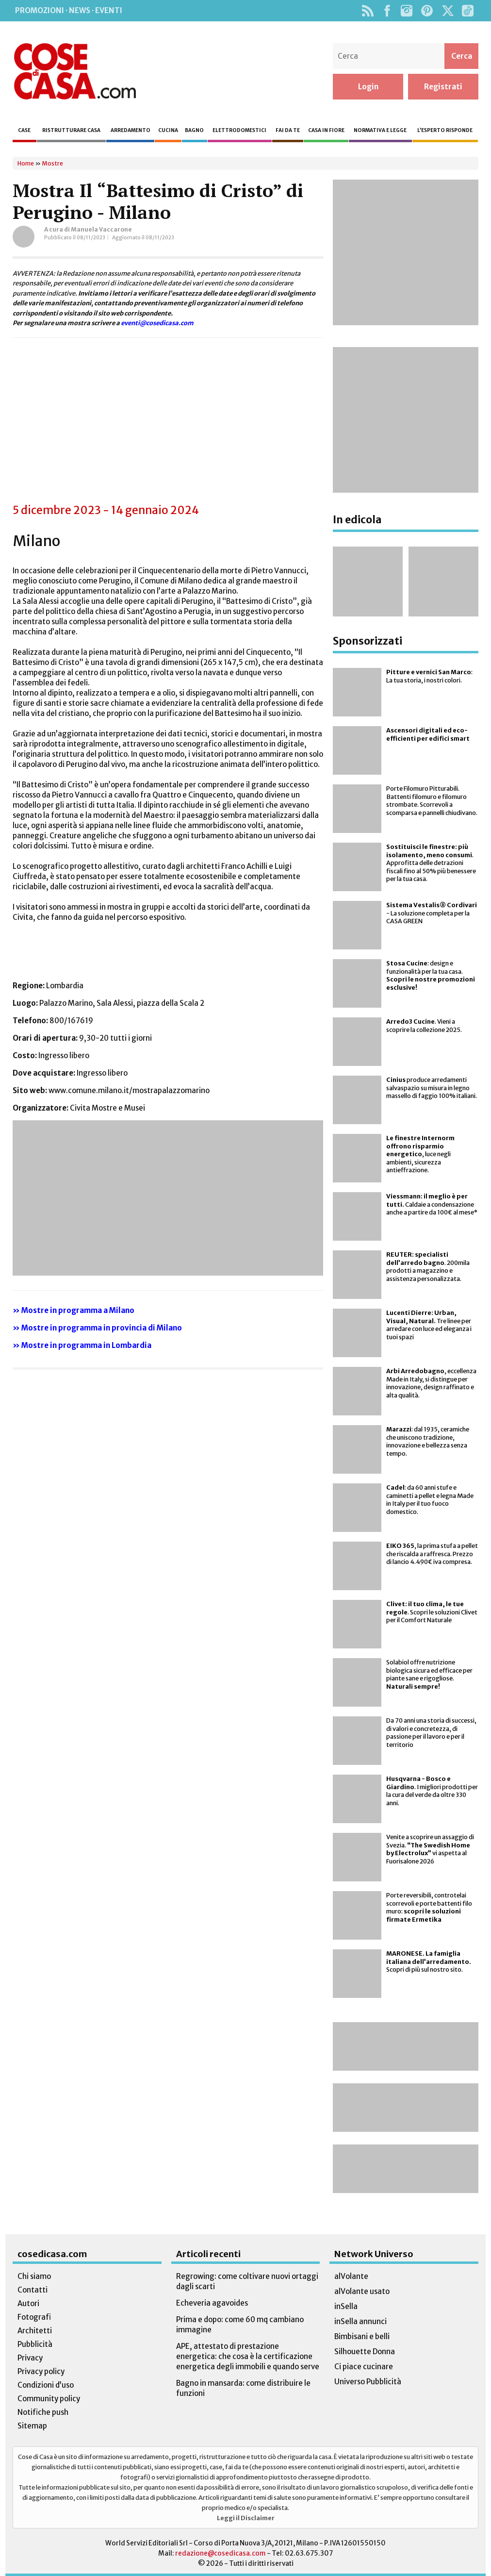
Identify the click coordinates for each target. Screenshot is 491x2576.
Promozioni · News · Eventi (68, 10)
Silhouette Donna (364, 2351)
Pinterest (427, 10)
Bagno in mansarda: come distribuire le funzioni (243, 2388)
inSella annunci (360, 2321)
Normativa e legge (380, 130)
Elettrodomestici (239, 130)
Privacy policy (41, 2371)
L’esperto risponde (445, 130)
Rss (367, 10)
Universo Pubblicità (367, 2381)
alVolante (351, 2276)
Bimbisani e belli (362, 2336)
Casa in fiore (326, 130)
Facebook (386, 10)
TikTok (467, 10)
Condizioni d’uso (45, 2385)
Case (24, 130)
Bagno (194, 130)
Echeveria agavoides (212, 2303)
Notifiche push (42, 2412)
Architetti (34, 2330)
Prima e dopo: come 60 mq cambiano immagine (240, 2324)
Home (25, 163)
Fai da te (288, 130)
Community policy (48, 2398)
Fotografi (34, 2317)
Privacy (30, 2357)
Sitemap (32, 2425)
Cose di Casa (75, 71)
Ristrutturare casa (71, 130)
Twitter (447, 10)
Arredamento (130, 130)
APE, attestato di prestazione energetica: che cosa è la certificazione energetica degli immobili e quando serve (247, 2356)
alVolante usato (362, 2291)
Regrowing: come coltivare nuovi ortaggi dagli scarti (247, 2281)
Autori (28, 2303)
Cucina (168, 130)
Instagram (406, 10)
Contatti (32, 2289)
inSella (346, 2306)
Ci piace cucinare (363, 2366)
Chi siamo (34, 2276)
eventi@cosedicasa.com (157, 323)
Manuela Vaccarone (101, 229)
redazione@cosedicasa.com (220, 2553)
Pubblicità (34, 2344)
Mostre (52, 163)
